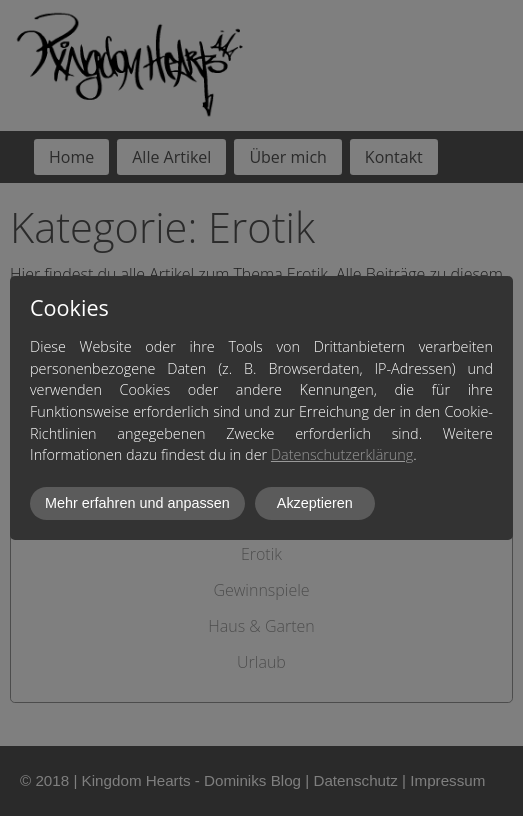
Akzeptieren (315, 503)
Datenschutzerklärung (342, 454)
